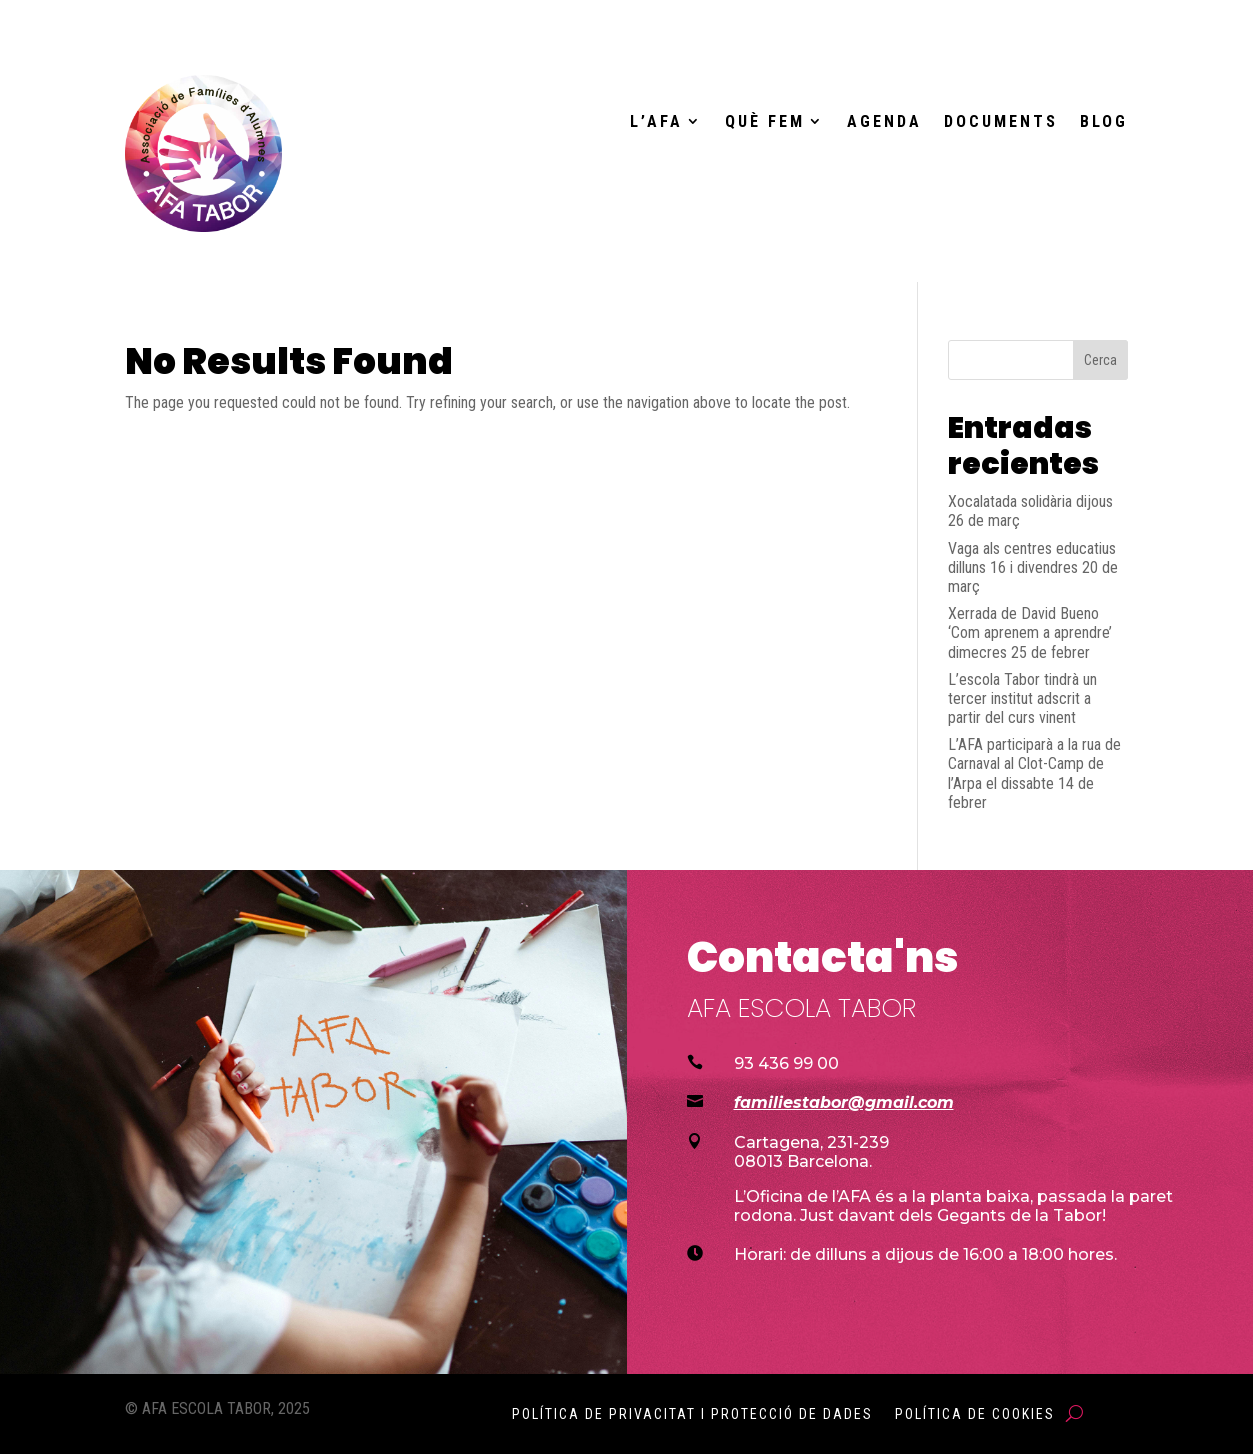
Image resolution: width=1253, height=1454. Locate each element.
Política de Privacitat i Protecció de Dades (692, 1414)
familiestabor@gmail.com (844, 1102)
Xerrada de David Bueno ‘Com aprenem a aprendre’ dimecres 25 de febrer (1030, 632)
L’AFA (656, 122)
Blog (1104, 122)
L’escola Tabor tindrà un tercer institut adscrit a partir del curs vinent (1022, 698)
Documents (1001, 122)
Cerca (1100, 360)
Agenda (884, 122)
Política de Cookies (975, 1414)
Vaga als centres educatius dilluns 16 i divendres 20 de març (1033, 567)
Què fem (765, 122)
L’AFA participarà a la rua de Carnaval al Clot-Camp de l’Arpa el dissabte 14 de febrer (1034, 773)
